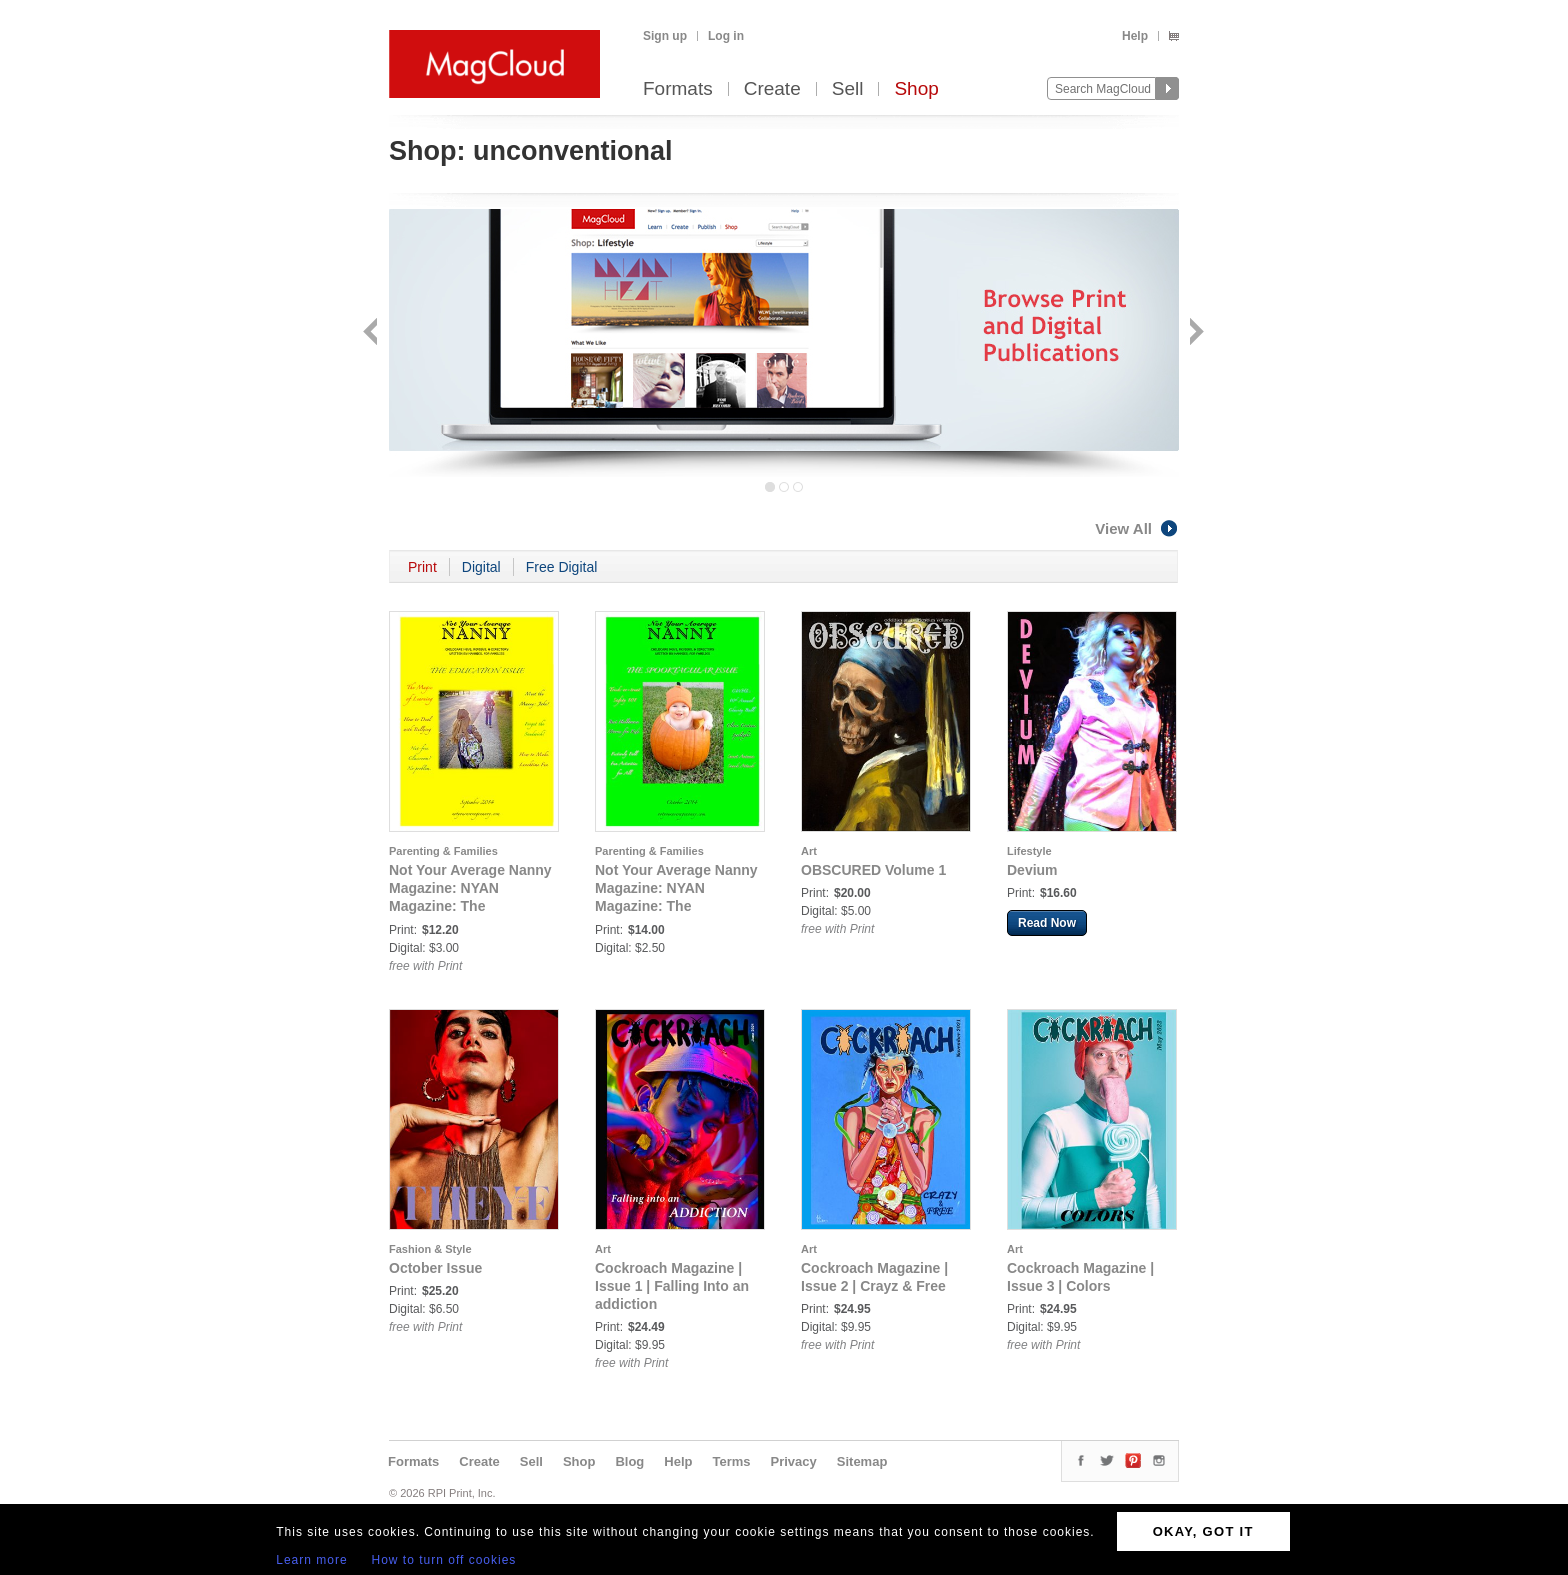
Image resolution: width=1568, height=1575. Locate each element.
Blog (629, 1461)
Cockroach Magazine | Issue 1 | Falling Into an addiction (672, 1286)
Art (809, 851)
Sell (848, 89)
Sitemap (862, 1461)
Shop (916, 89)
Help (1135, 36)
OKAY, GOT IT (1203, 1531)
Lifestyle (1029, 851)
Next (1194, 333)
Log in (726, 36)
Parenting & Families (443, 851)
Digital (481, 567)
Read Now (1047, 923)
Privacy (794, 1461)
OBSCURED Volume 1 (873, 870)
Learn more (311, 1560)
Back (372, 333)
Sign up (665, 36)
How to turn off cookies (444, 1560)
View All (1137, 528)
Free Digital (562, 567)
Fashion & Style (430, 1249)
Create (772, 89)
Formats (678, 89)
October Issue (435, 1268)
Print (422, 567)
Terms (731, 1461)
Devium (1032, 870)
